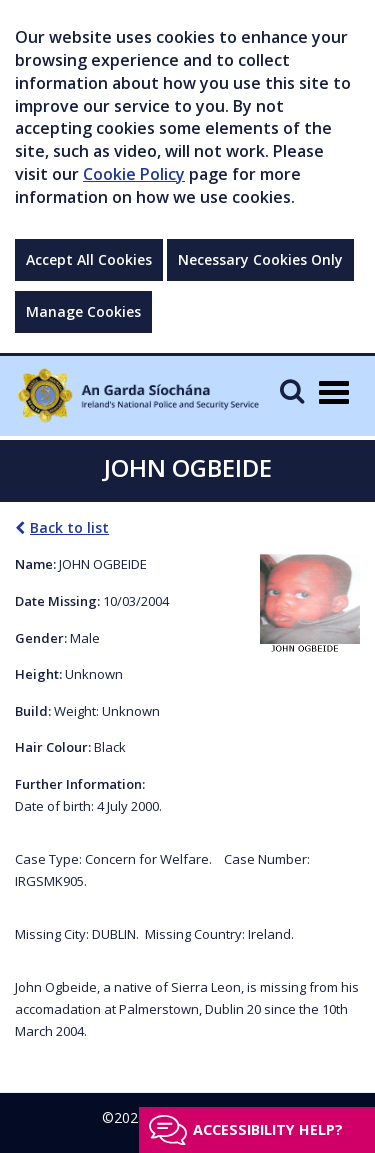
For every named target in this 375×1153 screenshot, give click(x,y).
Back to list (62, 527)
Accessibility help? (268, 1129)
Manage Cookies (83, 311)
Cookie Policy (134, 174)
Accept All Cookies (89, 259)
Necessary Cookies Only (260, 259)
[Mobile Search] (292, 390)
